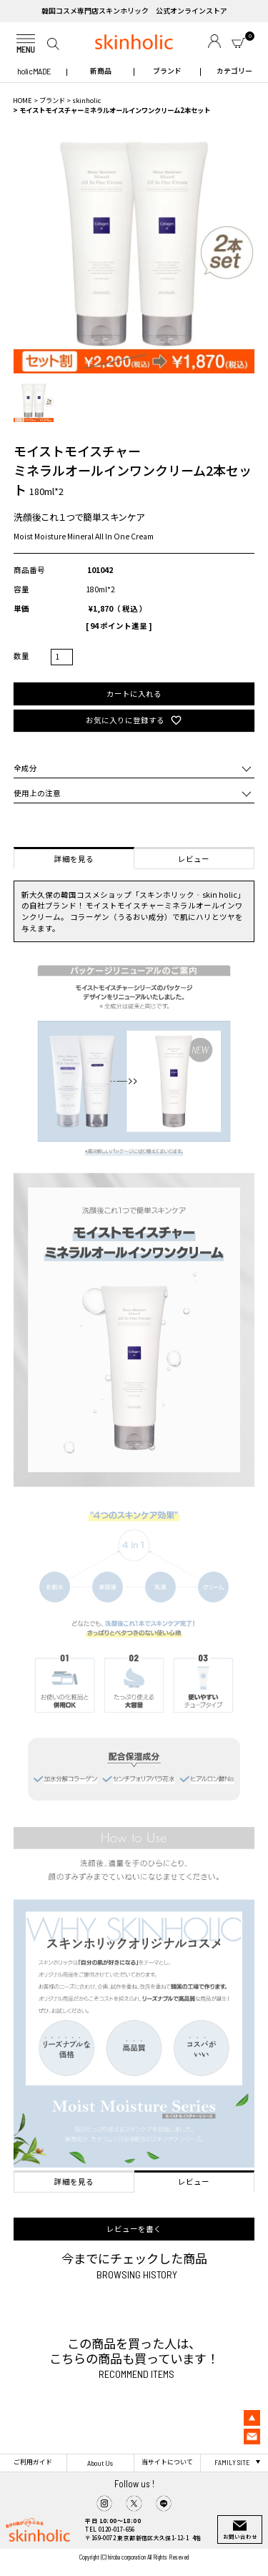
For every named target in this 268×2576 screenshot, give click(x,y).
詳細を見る (74, 858)
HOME (22, 100)
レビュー (193, 858)
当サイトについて (167, 2462)
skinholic (86, 100)
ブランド (167, 71)
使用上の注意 (37, 793)
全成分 (25, 768)
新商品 (100, 71)
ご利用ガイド (33, 2462)
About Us (100, 2462)
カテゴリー (234, 71)
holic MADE (34, 71)
